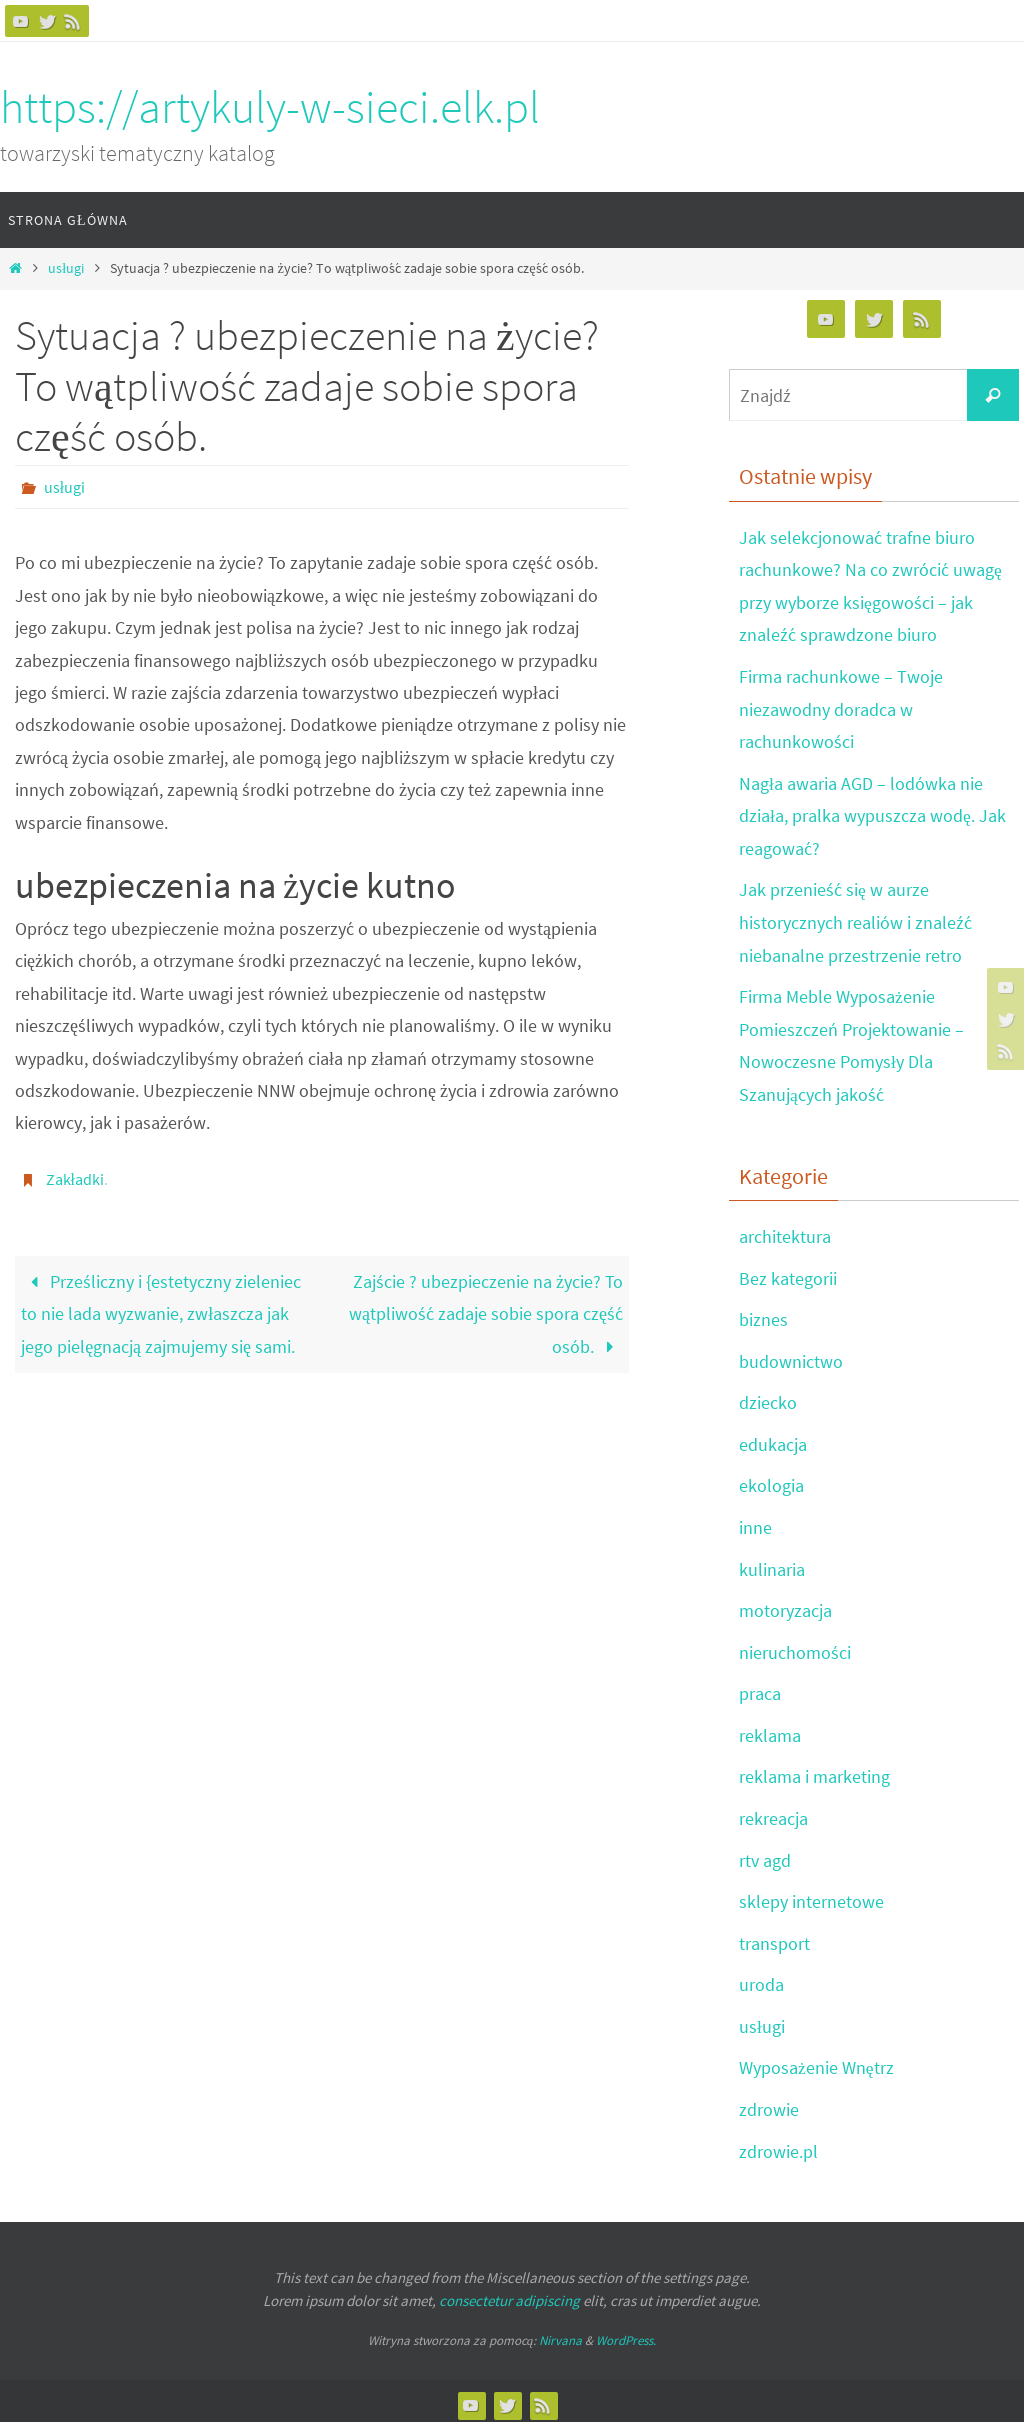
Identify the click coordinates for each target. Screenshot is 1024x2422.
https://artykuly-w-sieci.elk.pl (270, 107)
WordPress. (626, 2333)
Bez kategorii (788, 1274)
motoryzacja (785, 1605)
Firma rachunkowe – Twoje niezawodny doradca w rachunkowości (841, 708)
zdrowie (769, 2102)
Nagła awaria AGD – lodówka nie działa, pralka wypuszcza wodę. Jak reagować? (872, 814)
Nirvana (560, 2333)
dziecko (768, 1398)
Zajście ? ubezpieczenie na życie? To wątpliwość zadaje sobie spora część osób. (486, 1314)
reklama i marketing (814, 1771)
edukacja (773, 1440)
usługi (66, 268)
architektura (785, 1233)
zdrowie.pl (778, 2143)
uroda (761, 1978)
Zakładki (75, 1179)
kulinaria (772, 1564)
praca (760, 1688)
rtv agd (765, 1854)
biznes (763, 1316)
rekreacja (773, 1812)
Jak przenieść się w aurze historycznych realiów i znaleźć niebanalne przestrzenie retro (855, 921)
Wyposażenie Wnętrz (816, 2061)
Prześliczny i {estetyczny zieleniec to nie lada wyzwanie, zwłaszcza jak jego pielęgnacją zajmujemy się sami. (161, 1314)
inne (755, 1522)
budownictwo (791, 1357)
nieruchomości (795, 1647)
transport (774, 1936)
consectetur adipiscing (509, 2292)
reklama (770, 1729)
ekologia (771, 1481)
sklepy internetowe (811, 1895)
